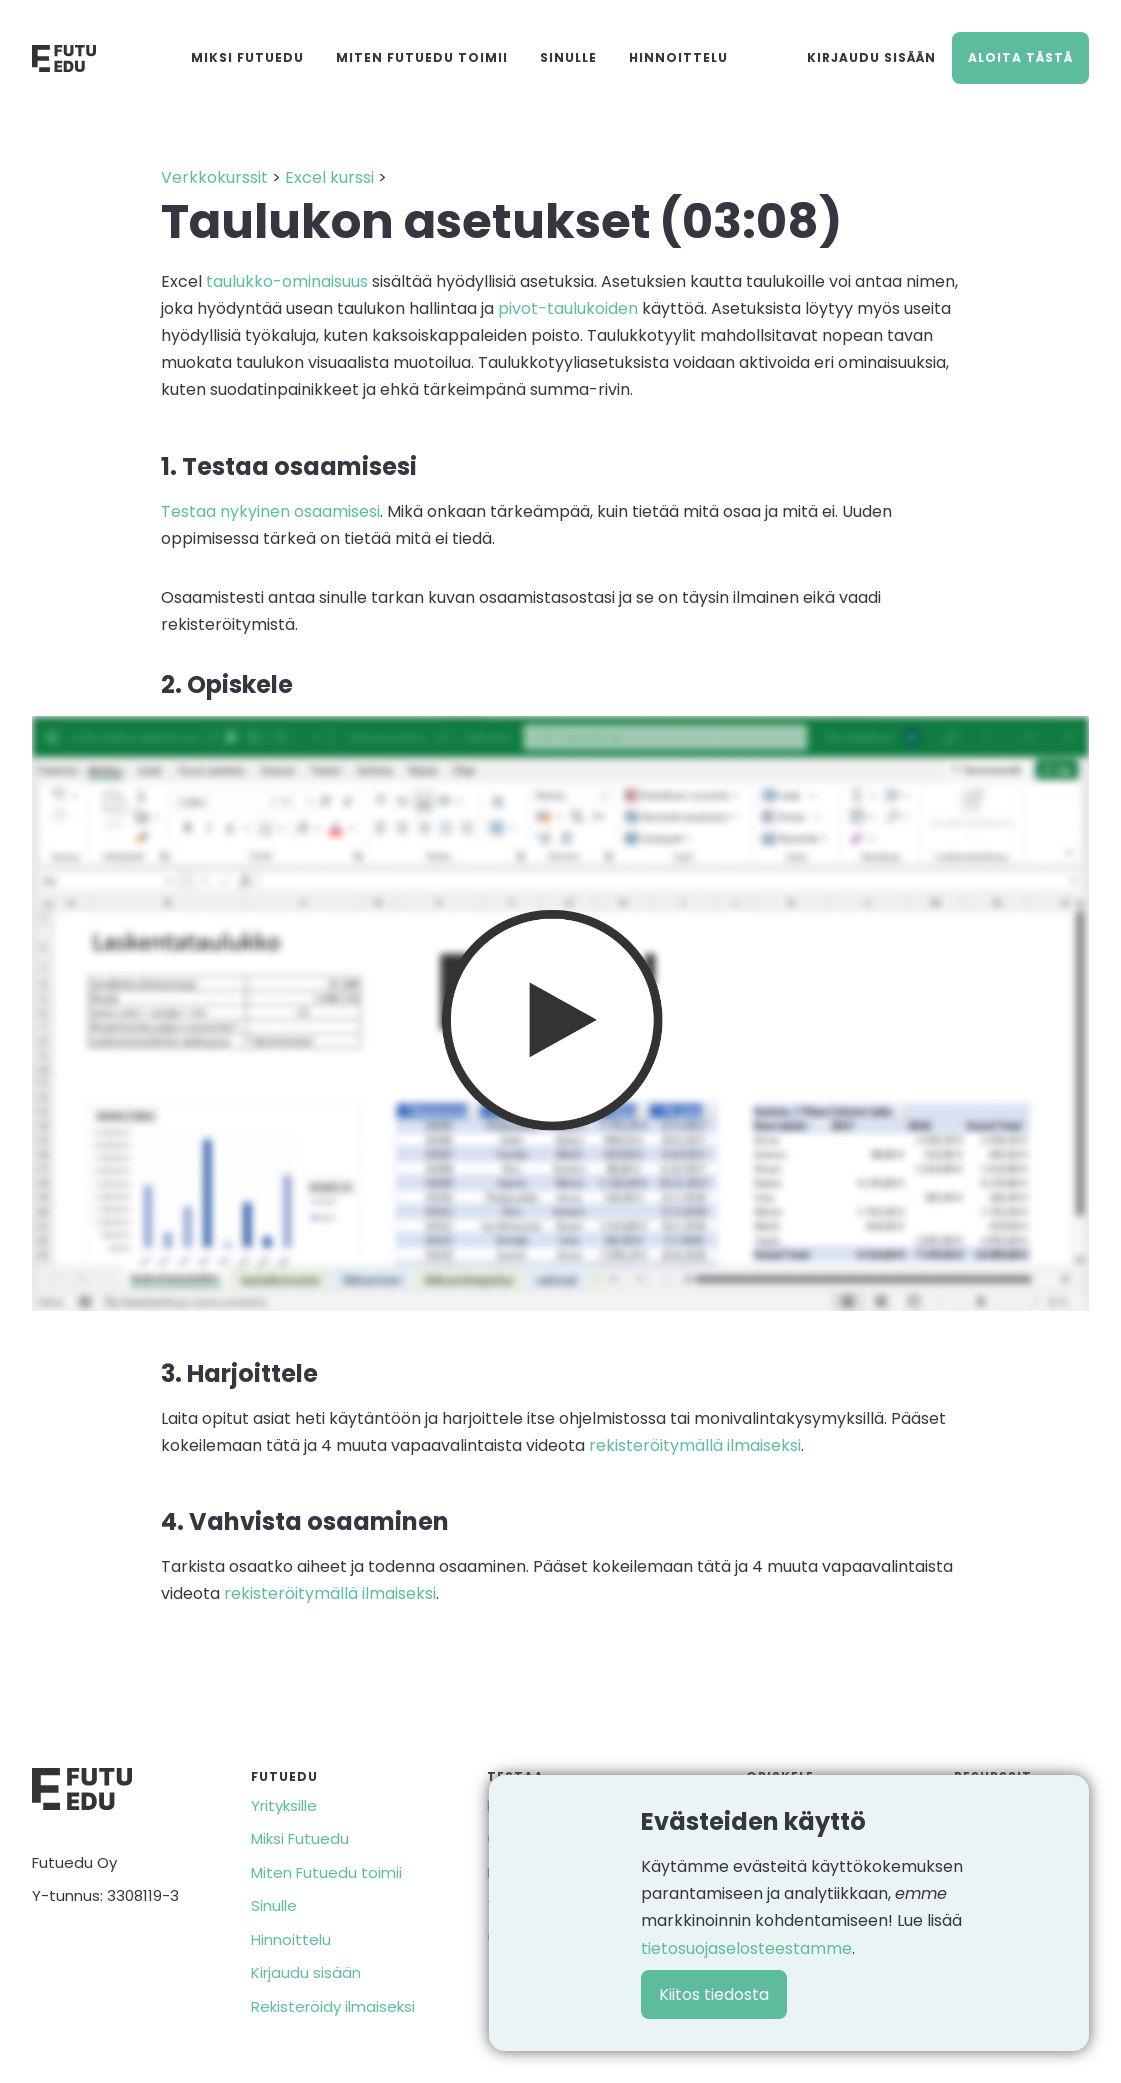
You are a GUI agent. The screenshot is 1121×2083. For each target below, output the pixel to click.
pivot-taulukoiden (568, 308)
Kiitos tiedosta (714, 1994)
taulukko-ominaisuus (287, 281)
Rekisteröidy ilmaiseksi (333, 2006)
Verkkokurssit (214, 177)
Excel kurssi (329, 177)
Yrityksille (284, 1805)
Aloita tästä (1020, 57)
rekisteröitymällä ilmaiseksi (695, 1445)
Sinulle (568, 57)
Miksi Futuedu (247, 57)
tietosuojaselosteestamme (746, 1948)
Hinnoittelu (678, 57)
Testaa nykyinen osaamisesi (270, 511)
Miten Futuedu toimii (422, 57)
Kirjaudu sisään (871, 57)
